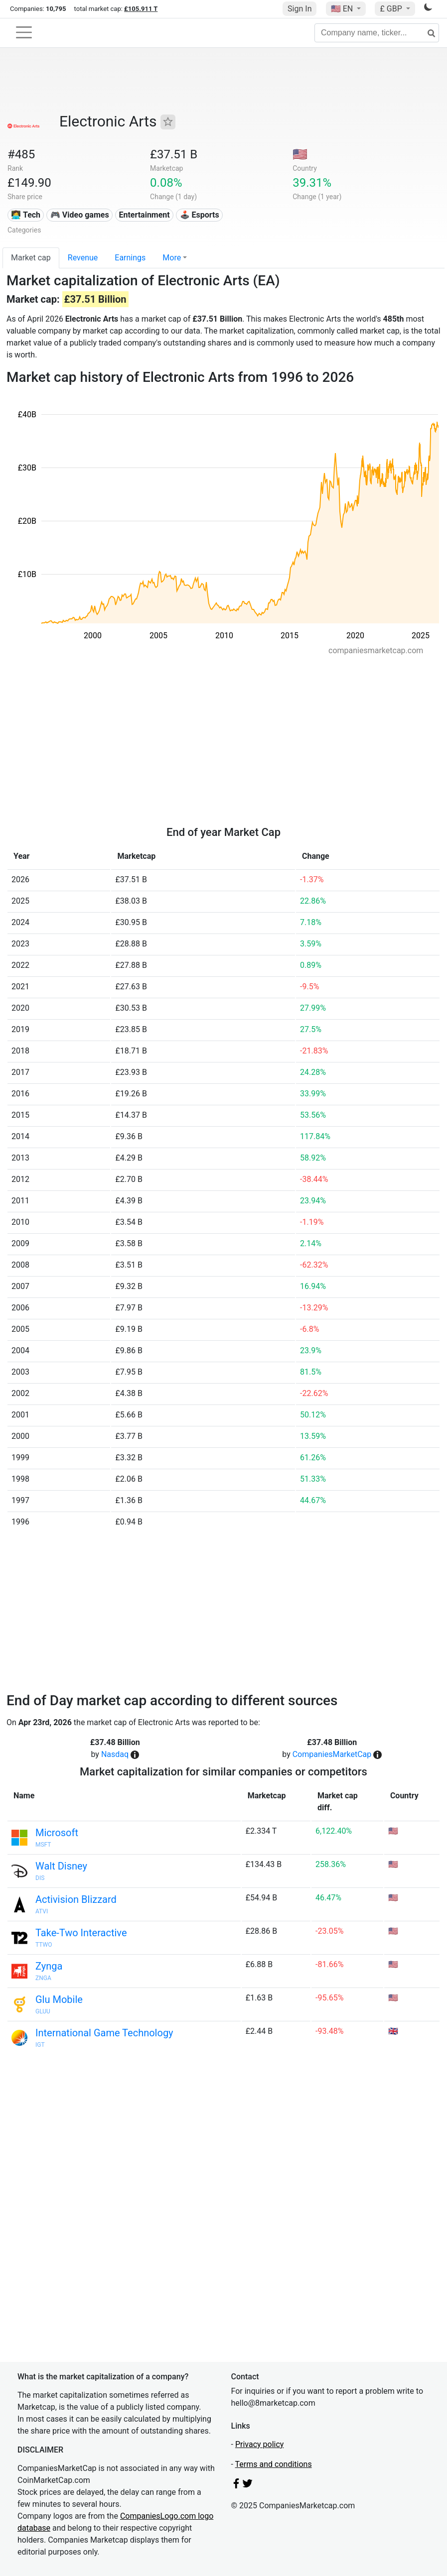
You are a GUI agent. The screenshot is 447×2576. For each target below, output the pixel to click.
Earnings (130, 257)
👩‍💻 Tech (25, 215)
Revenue (83, 257)
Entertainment (144, 215)
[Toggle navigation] (24, 32)
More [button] (171, 257)
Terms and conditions (273, 2464)
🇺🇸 (343, 8)
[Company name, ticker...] (376, 32)
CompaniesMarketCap (332, 1754)
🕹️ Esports (199, 215)
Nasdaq (115, 1754)
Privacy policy (259, 2444)
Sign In (299, 8)
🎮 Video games (79, 215)
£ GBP (392, 8)
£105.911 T (140, 8)
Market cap (31, 257)
